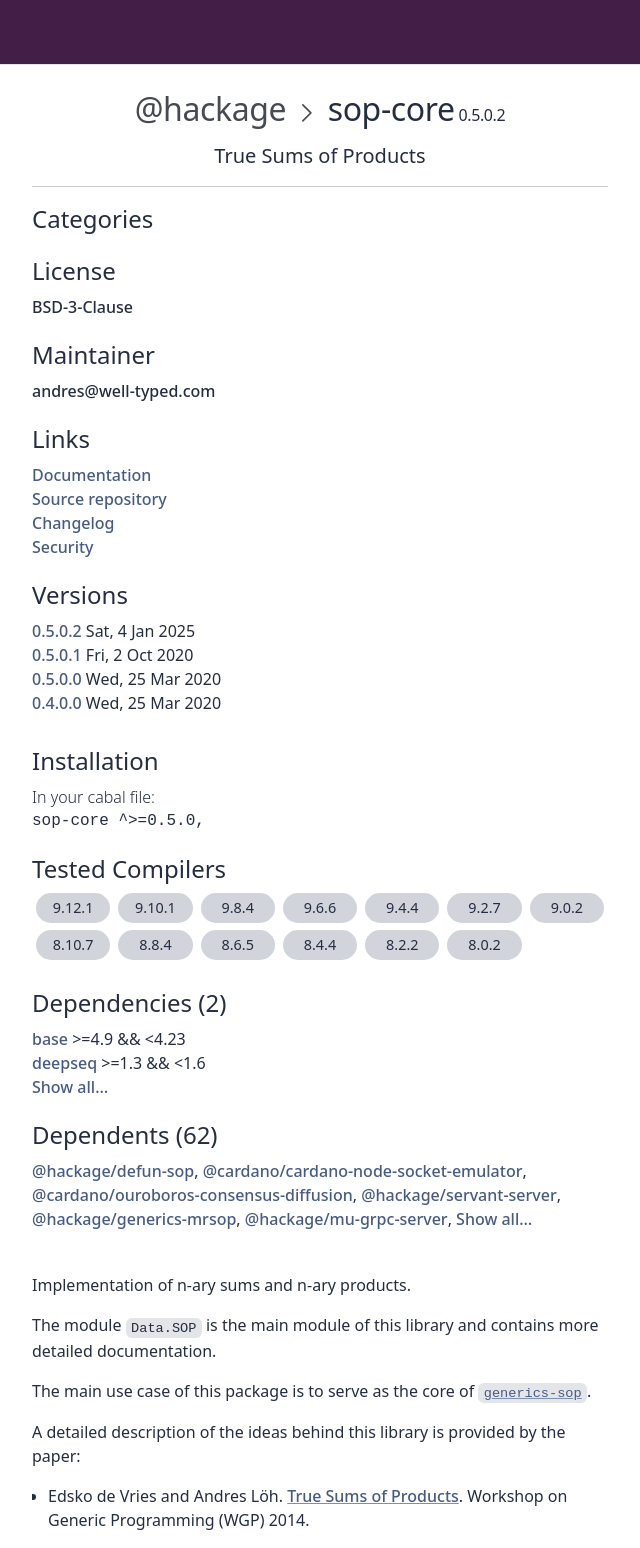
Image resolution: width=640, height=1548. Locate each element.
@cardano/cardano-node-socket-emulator (363, 1171)
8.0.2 (484, 944)
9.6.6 (320, 907)
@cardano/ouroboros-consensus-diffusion (192, 1195)
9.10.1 (155, 907)
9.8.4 (237, 907)
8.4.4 (320, 944)
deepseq (64, 1063)
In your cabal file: (93, 797)
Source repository (99, 499)
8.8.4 (155, 944)
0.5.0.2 (57, 631)
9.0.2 (567, 907)
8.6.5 (237, 944)
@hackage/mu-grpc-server (346, 1219)
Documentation (91, 475)
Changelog (73, 523)
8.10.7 (73, 944)
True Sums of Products (373, 1496)
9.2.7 (484, 907)
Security (63, 547)
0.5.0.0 (57, 679)
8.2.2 (402, 944)
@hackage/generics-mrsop (134, 1219)
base (50, 1039)
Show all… (70, 1087)
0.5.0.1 (57, 655)
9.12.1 (73, 907)
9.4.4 (402, 907)
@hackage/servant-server (459, 1195)
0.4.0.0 (57, 703)
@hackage (210, 108)
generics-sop (533, 1393)
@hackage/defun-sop (113, 1171)
